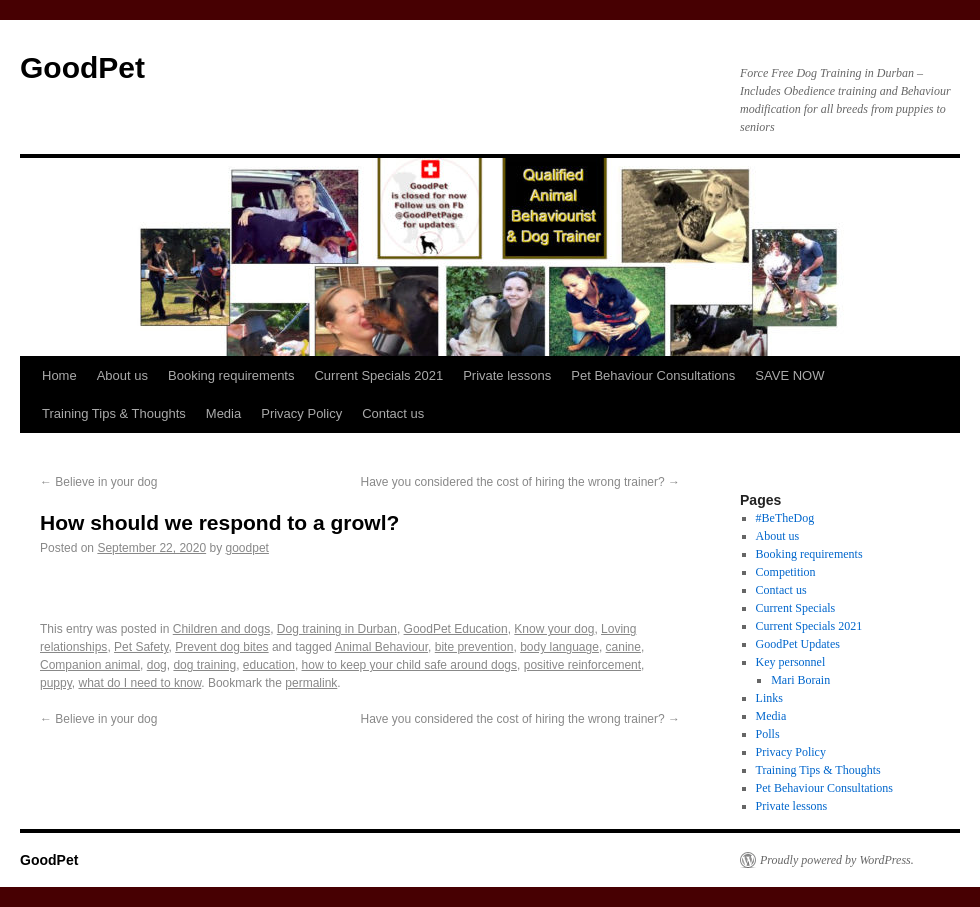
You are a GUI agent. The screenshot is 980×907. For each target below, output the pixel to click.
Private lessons (507, 375)
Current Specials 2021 (378, 375)
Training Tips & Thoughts (114, 413)
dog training (204, 665)
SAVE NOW (789, 375)
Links (769, 698)
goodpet (247, 548)
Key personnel (791, 662)
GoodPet (82, 67)
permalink (311, 683)
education (269, 665)
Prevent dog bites (221, 647)
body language (559, 647)
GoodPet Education (456, 629)
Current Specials (796, 608)
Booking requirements (231, 375)
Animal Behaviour (381, 647)
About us (122, 375)
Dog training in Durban (337, 629)
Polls (768, 734)
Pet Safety (141, 647)
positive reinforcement (582, 665)
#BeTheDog (785, 518)
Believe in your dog (98, 482)
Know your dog (554, 629)
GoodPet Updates (798, 644)
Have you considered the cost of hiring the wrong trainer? (520, 482)
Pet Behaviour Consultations (653, 375)
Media (223, 413)
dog (157, 665)
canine (623, 647)
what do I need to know (139, 683)
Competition (786, 572)
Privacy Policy (301, 413)
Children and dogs (221, 629)
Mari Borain (800, 680)
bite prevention (474, 647)
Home (59, 375)
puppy (56, 683)
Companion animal (90, 665)
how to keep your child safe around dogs (409, 665)
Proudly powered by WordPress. (837, 860)
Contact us (393, 413)
